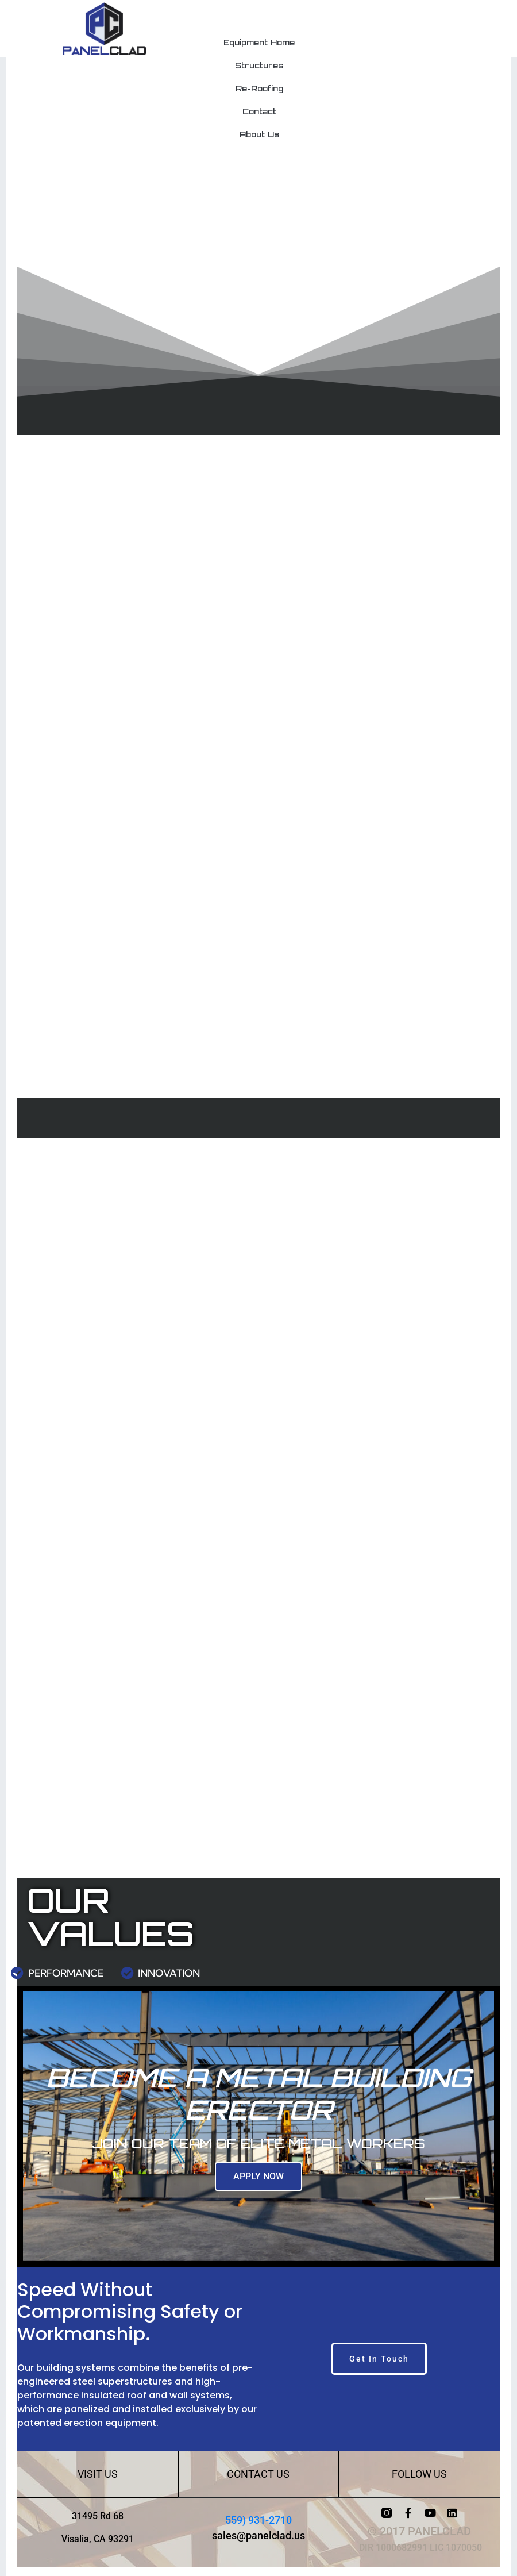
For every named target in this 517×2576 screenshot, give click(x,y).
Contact (259, 111)
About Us (259, 134)
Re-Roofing (259, 88)
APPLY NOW (258, 2176)
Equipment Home (259, 42)
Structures (259, 65)
